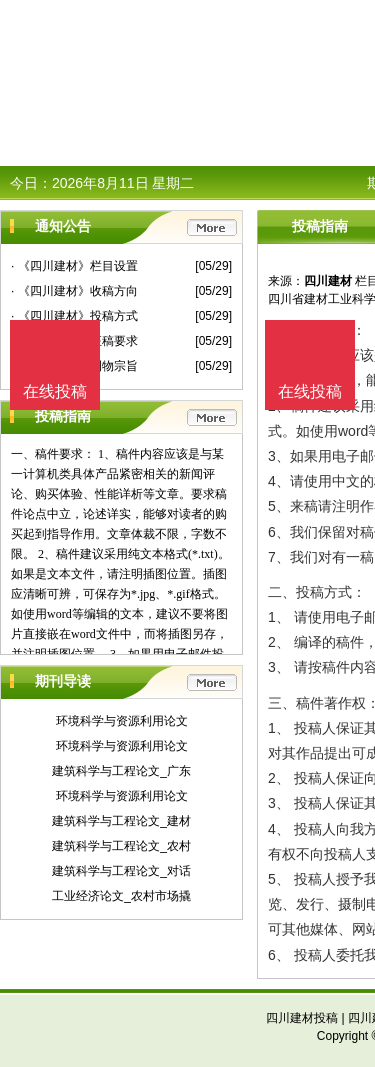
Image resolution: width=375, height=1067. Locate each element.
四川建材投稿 (302, 1018)
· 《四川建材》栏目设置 (74, 266)
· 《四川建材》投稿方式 (74, 316)
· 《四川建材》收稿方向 (74, 291)
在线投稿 (310, 391)
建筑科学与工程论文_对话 (121, 871)
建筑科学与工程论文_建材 (121, 821)
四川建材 (328, 281)
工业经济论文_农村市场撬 (121, 896)
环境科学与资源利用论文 (122, 721)
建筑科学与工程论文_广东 (121, 771)
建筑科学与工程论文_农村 (121, 846)
